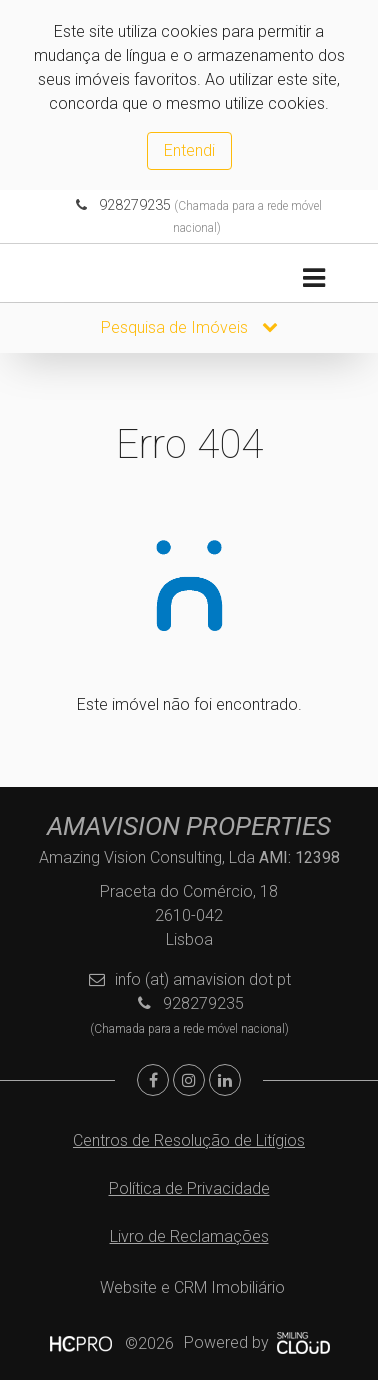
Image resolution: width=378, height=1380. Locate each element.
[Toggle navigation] (313, 278)
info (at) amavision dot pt (203, 979)
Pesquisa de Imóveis (189, 327)
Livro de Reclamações (189, 1236)
